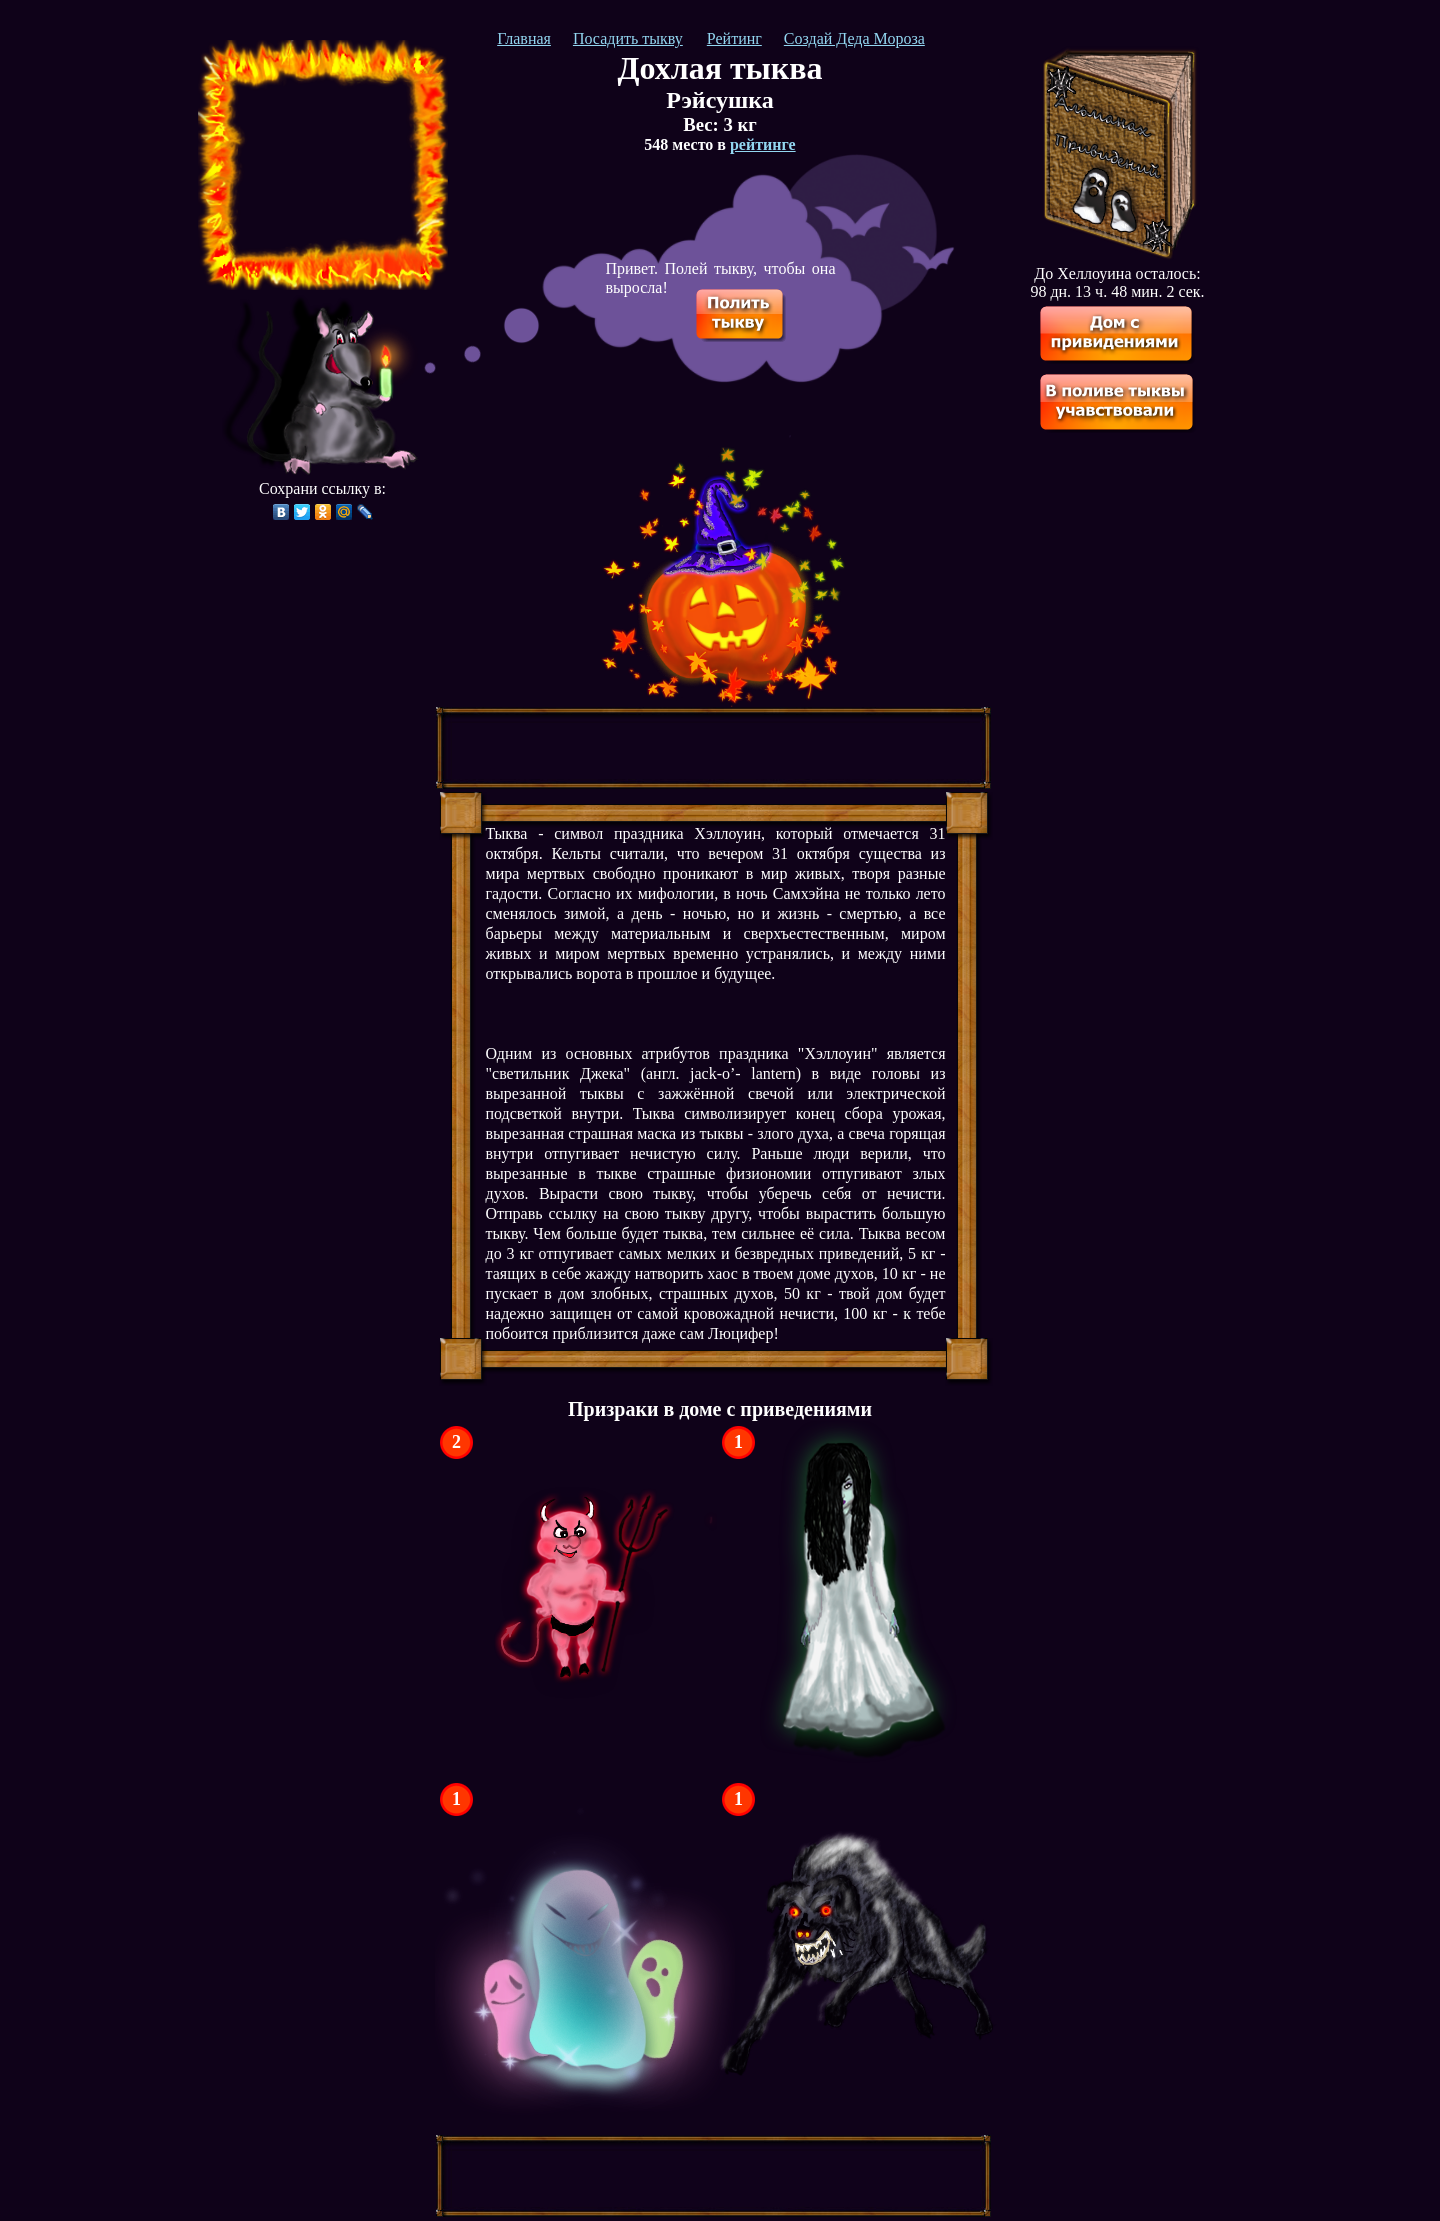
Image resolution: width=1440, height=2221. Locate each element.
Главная (524, 38)
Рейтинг (734, 38)
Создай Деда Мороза (854, 38)
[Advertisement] (323, 165)
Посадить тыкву (628, 38)
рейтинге (763, 144)
